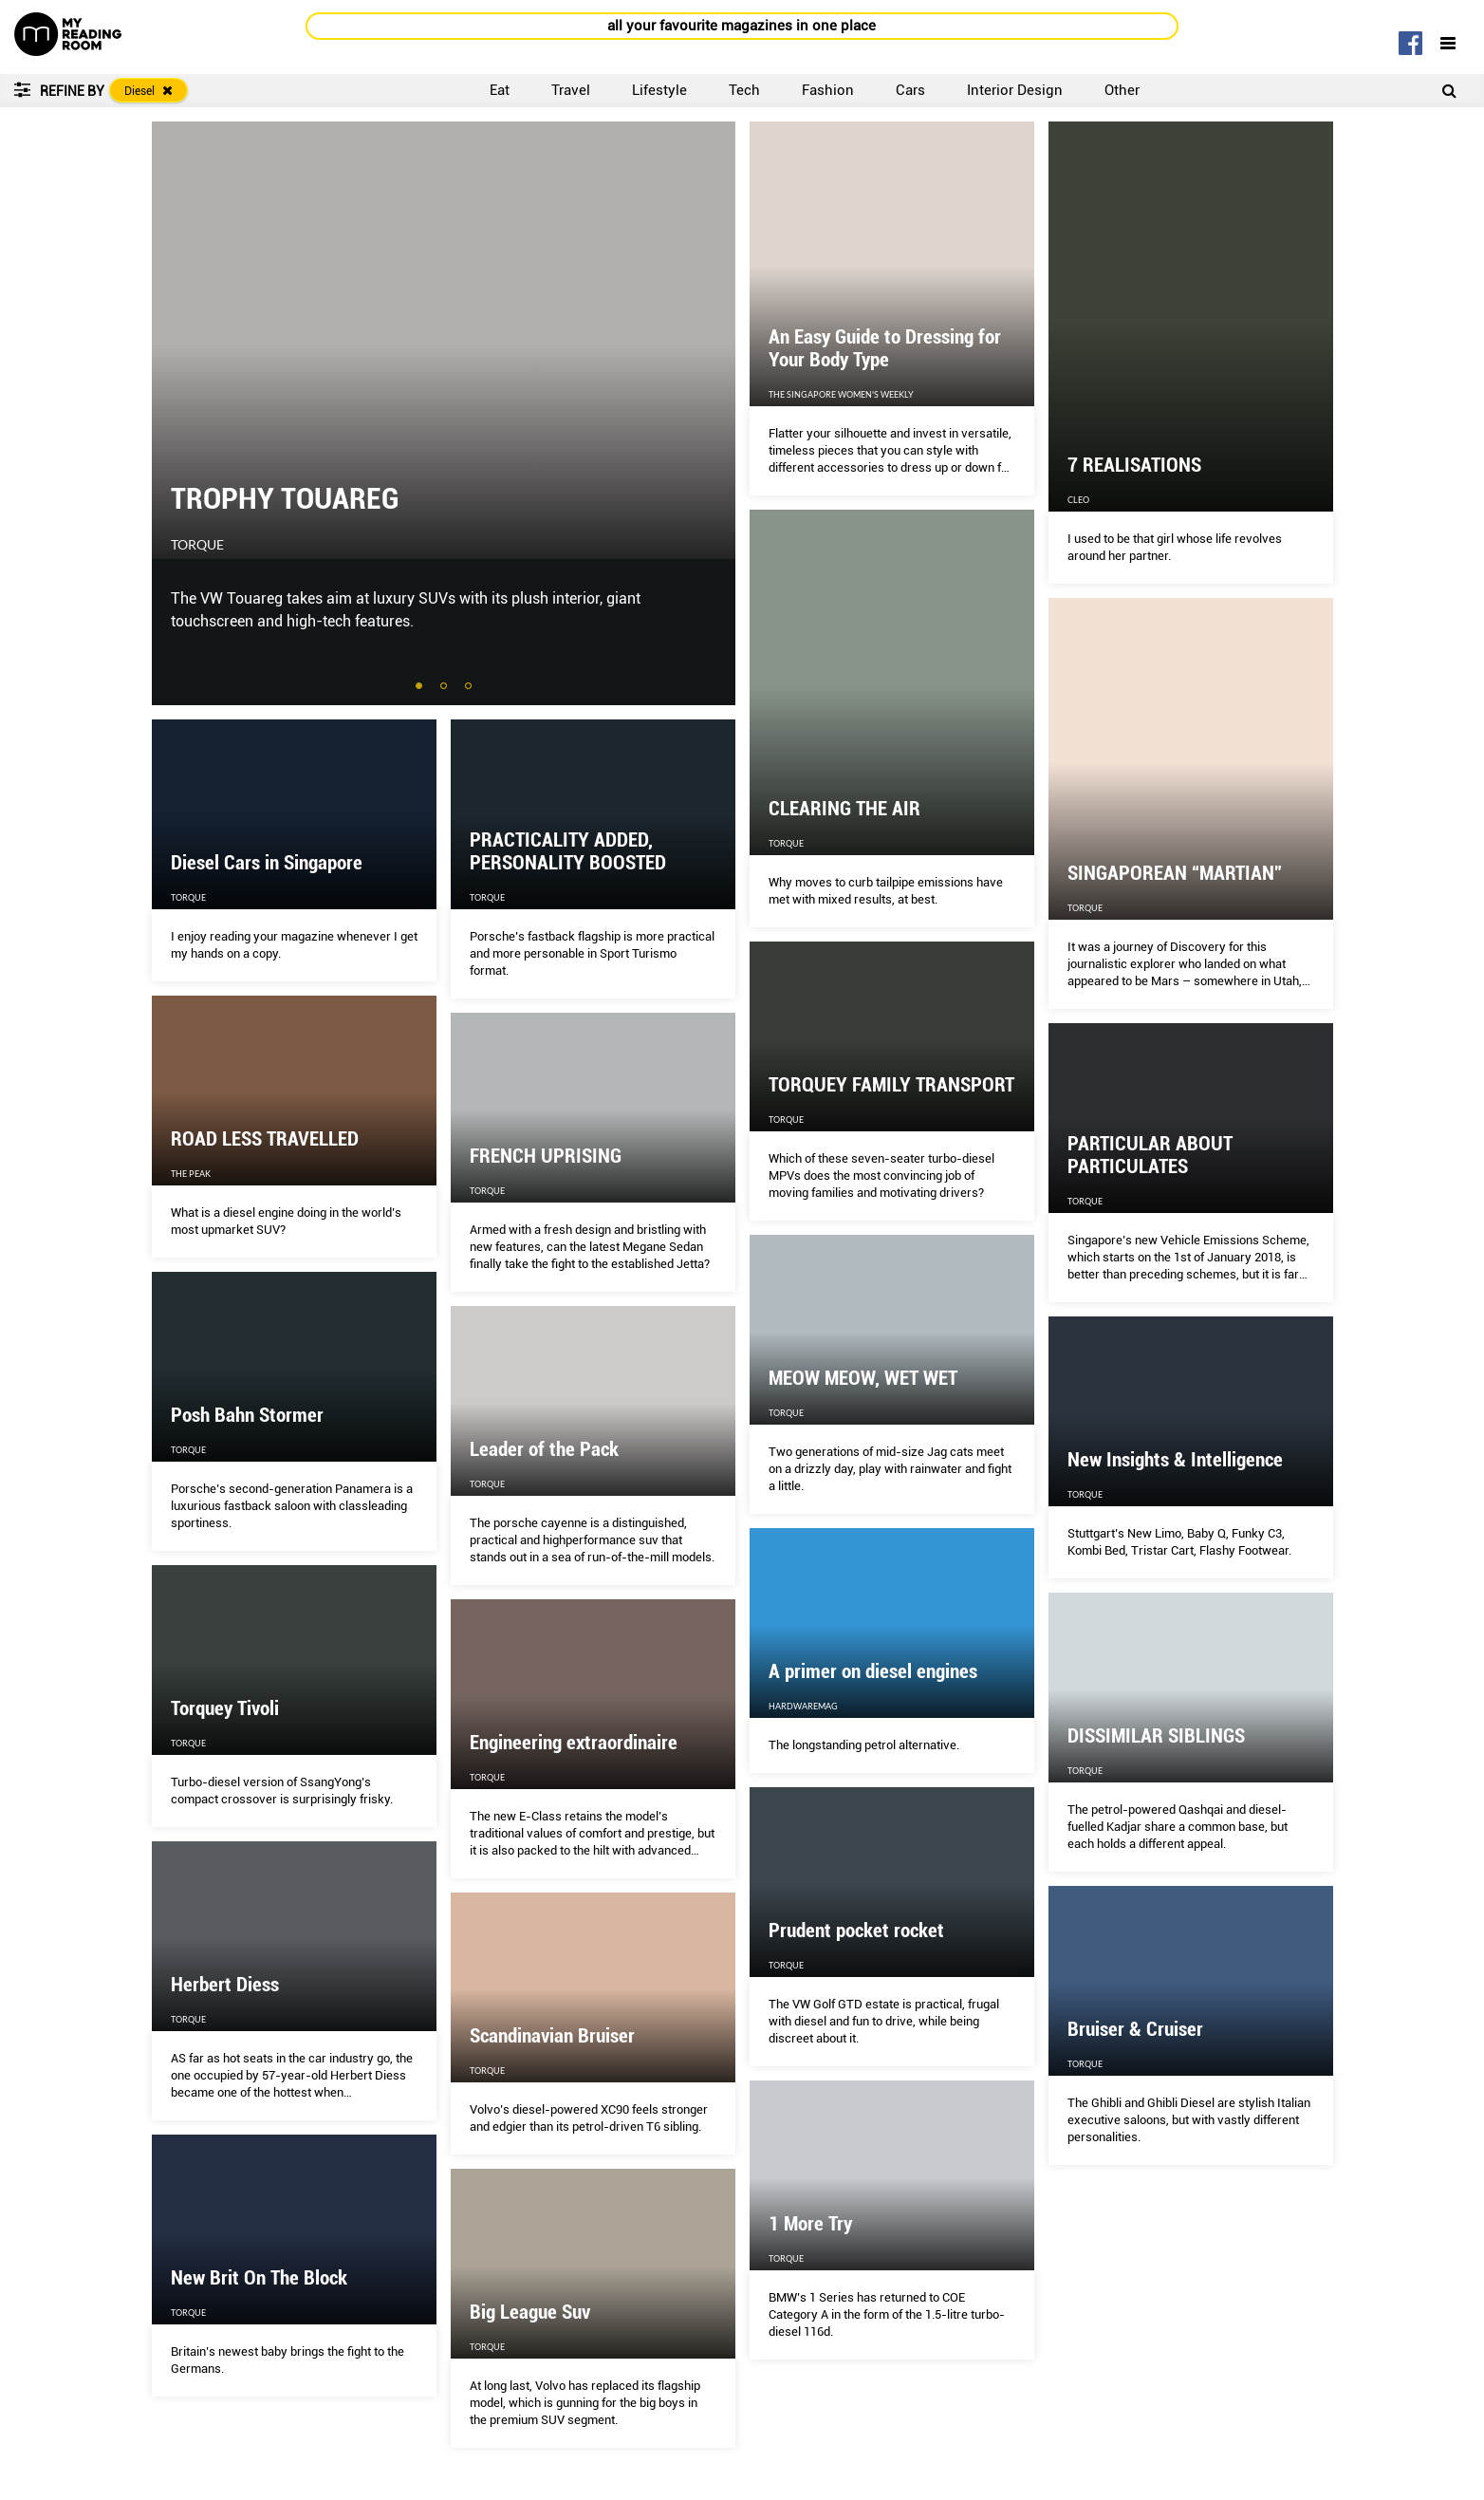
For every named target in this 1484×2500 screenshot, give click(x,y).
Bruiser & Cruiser (1135, 2029)
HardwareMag (803, 1706)
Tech (744, 90)
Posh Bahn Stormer (247, 1415)
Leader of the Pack (544, 1449)
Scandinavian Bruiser (552, 2035)
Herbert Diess (225, 1984)
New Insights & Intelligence (1175, 1459)
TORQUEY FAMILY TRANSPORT (891, 1084)
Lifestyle (659, 90)
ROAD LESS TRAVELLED (265, 1139)
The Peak (191, 1173)
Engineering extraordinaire (573, 1742)
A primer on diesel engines (873, 1671)
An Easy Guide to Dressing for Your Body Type (885, 348)
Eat (500, 90)
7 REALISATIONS (1134, 465)
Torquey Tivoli (225, 1708)
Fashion (828, 90)
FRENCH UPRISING (545, 1156)
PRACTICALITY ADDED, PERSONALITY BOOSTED (568, 851)
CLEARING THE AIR (844, 808)
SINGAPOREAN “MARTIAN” (1174, 873)
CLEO (1078, 499)
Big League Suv (530, 2312)
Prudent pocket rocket (856, 1930)
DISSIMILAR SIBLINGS (1156, 1736)
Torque (197, 544)
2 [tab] (445, 687)
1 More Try (810, 2223)
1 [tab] (420, 687)
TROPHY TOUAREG (285, 498)
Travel (570, 90)
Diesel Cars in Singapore (266, 862)
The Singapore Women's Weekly (841, 394)
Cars (910, 90)
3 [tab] (469, 687)
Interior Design (1015, 90)
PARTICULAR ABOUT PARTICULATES (1150, 1155)
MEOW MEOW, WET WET (863, 1378)
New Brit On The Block (259, 2278)
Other (1122, 90)
